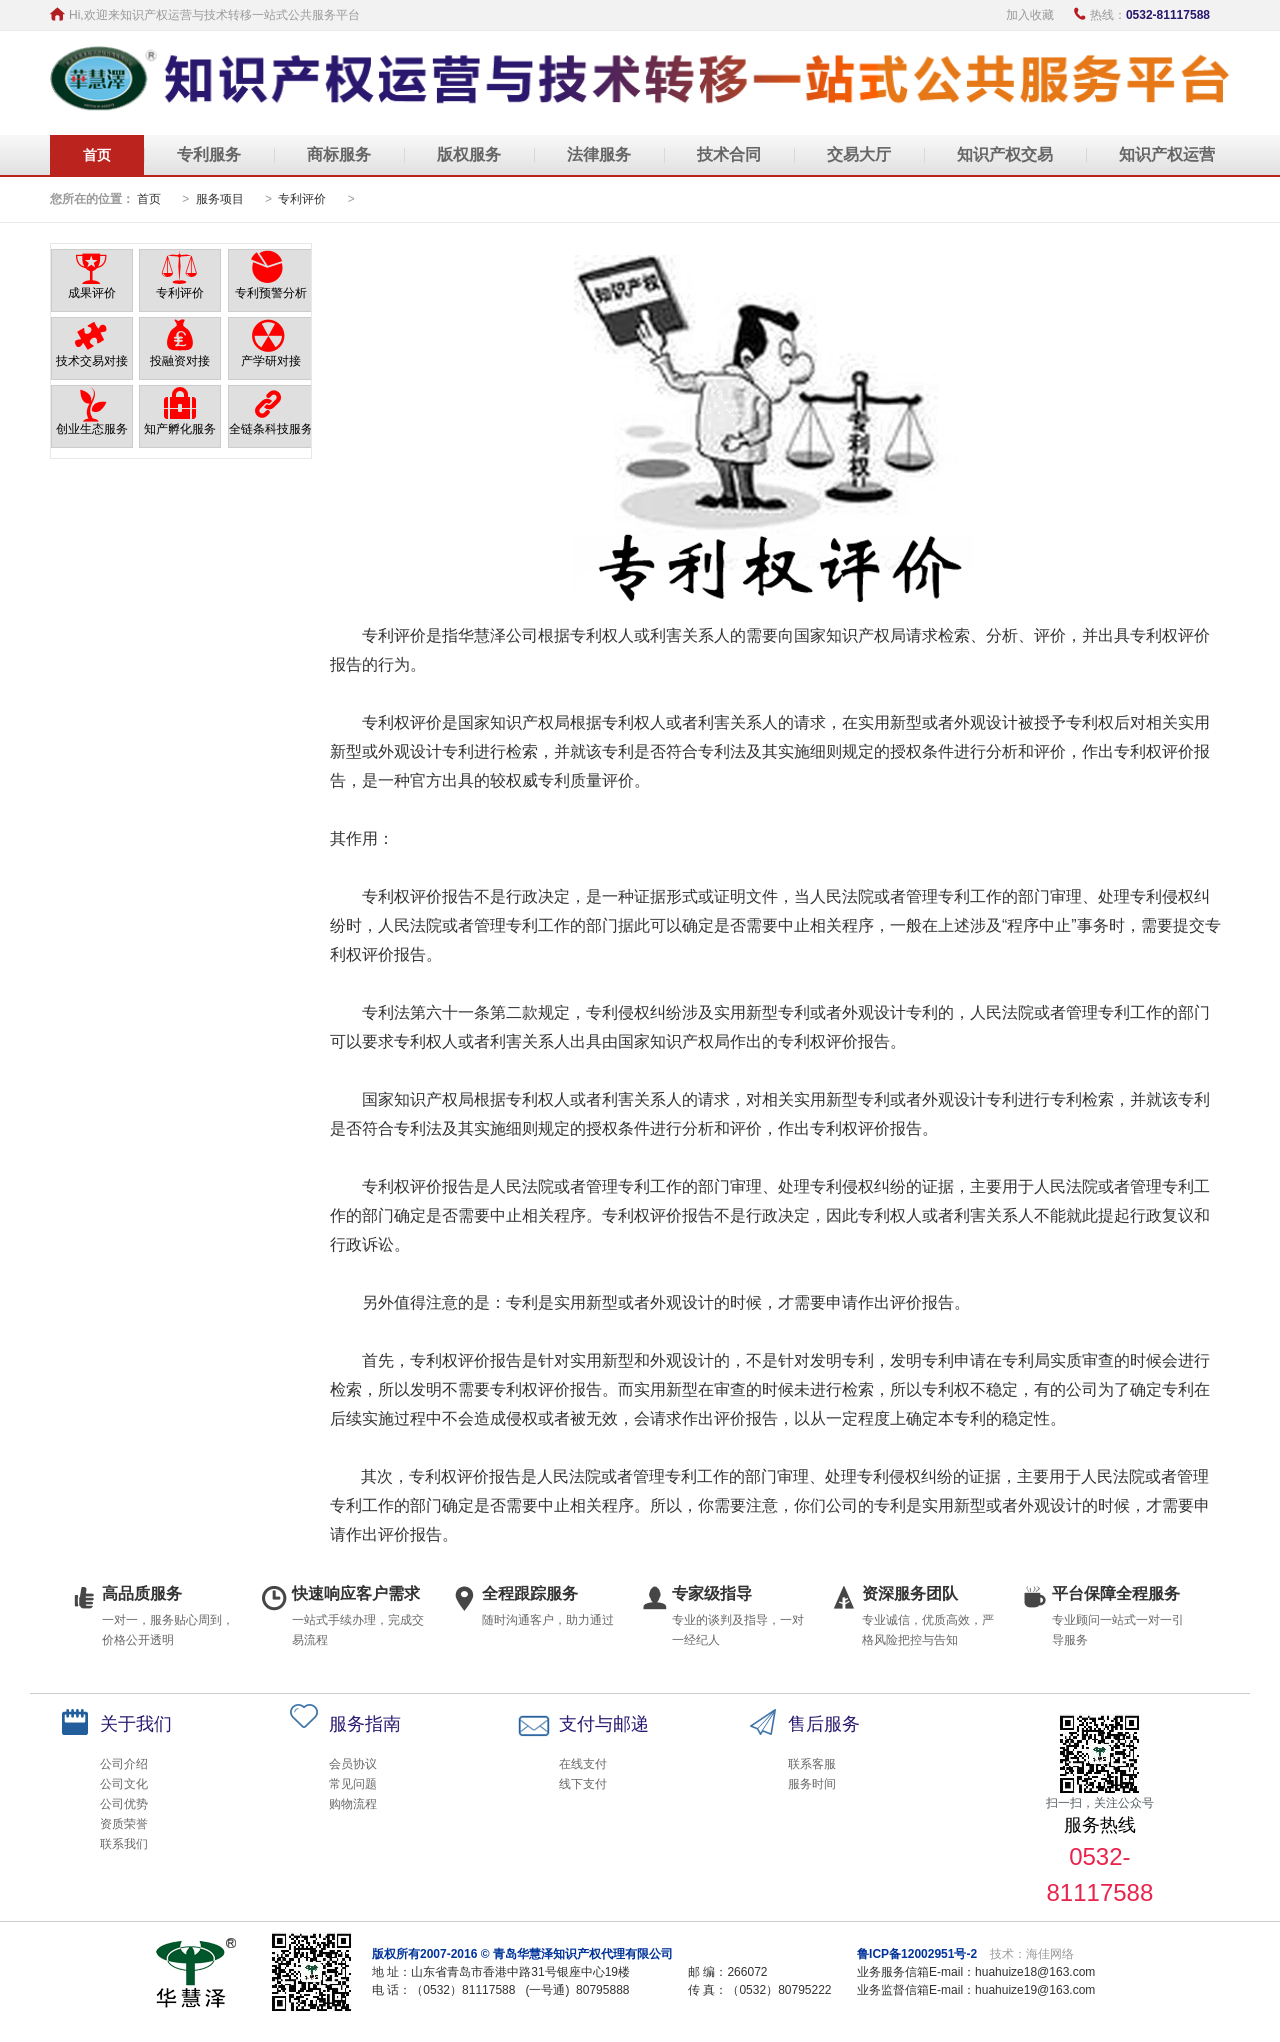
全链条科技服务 (271, 429)
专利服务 (209, 154)
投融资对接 (180, 361)
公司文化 (124, 1784)
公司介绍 (124, 1764)
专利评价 (303, 199)
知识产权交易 (1005, 154)
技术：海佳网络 (1032, 1954)
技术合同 (729, 154)
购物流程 (353, 1804)
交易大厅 (859, 154)
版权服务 (469, 154)
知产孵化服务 (180, 429)
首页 (97, 155)
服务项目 (220, 199)
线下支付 (583, 1784)
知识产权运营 (1167, 154)
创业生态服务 (92, 429)
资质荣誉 (124, 1824)
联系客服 (812, 1764)
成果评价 (92, 293)
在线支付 (583, 1764)
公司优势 (124, 1804)
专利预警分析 (271, 293)
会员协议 (353, 1764)
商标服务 (339, 154)
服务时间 (812, 1784)
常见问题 (353, 1784)
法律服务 (599, 154)
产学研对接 (271, 361)
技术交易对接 (92, 361)
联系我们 (124, 1844)
